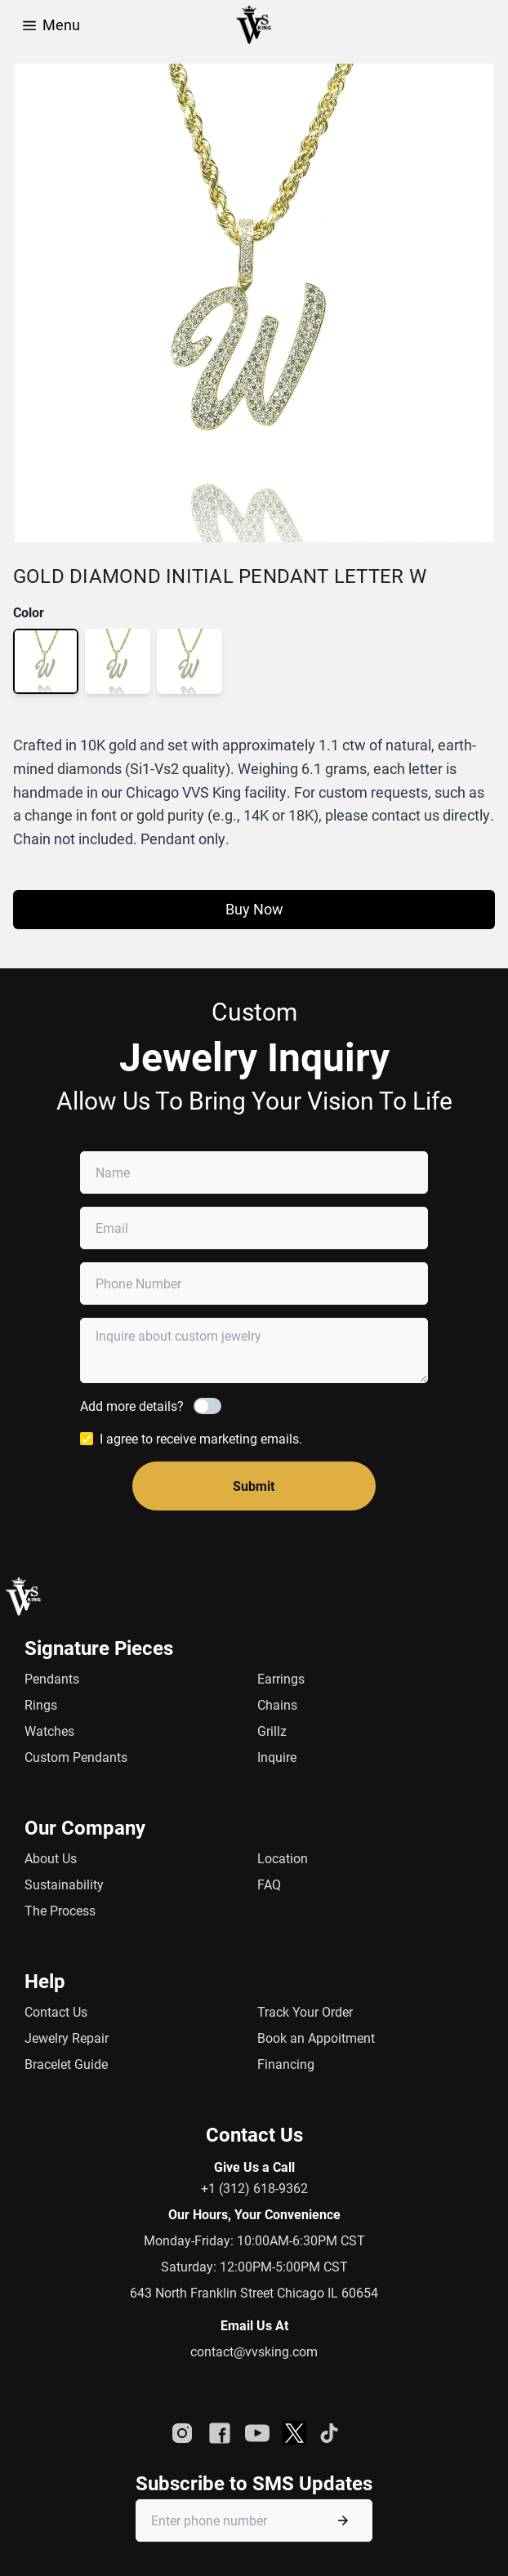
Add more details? (132, 1405)
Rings (41, 1704)
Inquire (276, 1756)
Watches (49, 1730)
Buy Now (254, 909)
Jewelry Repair (67, 2037)
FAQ (269, 1884)
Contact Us (56, 2011)
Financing (285, 2063)
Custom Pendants (76, 1756)
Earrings (281, 1678)
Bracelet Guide (66, 2063)
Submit (253, 1485)
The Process (60, 1910)
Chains (277, 1704)
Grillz (272, 1730)
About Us (51, 1857)
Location (282, 1857)
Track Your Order (305, 2011)
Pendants (52, 1678)
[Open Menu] (29, 23)
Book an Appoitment (316, 2037)
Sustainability (64, 1884)
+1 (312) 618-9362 (254, 2187)
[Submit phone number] (343, 2520)
